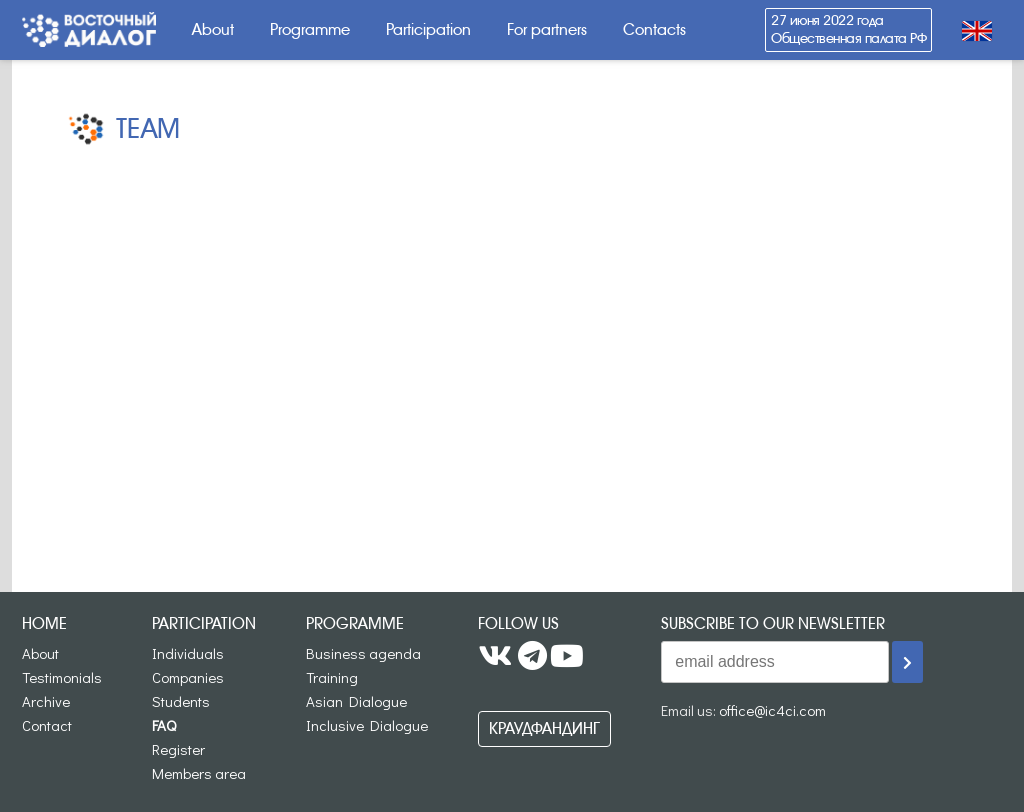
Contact (47, 725)
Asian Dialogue (356, 701)
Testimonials (62, 677)
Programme (310, 29)
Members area (199, 773)
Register (178, 749)
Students (181, 701)
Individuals (188, 653)
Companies (188, 677)
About (213, 29)
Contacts (654, 29)
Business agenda (363, 653)
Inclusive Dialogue (367, 725)
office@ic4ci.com (772, 710)
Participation (428, 29)
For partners (547, 29)
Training (332, 677)
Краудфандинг (544, 728)
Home (44, 623)
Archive (46, 701)
